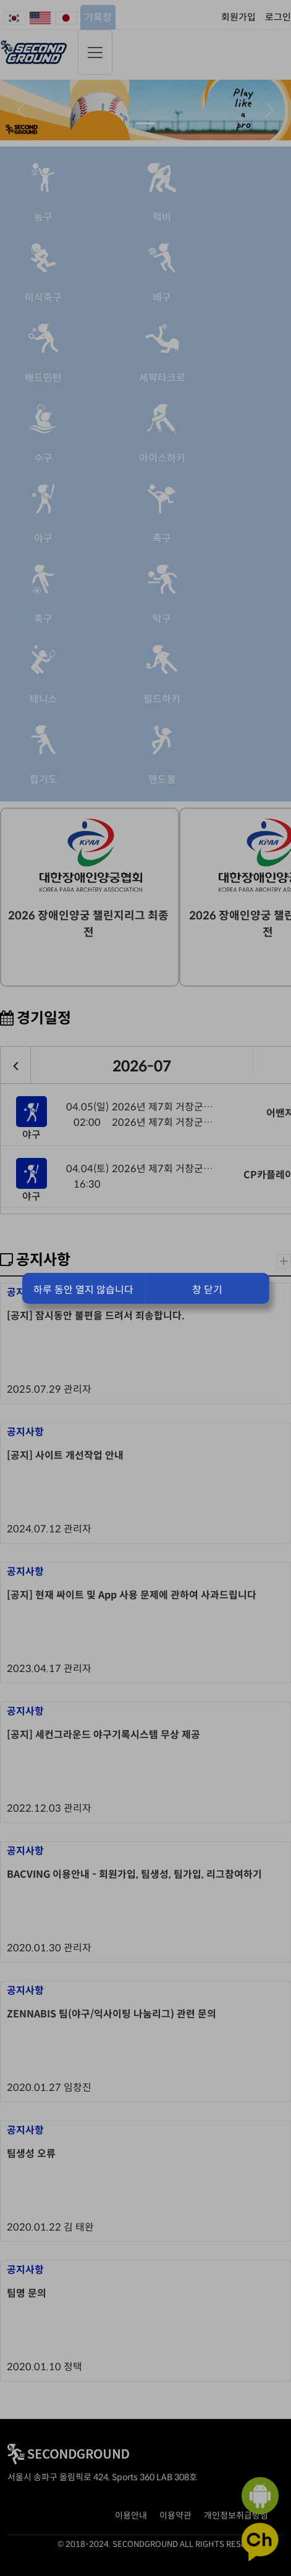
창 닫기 (207, 1289)
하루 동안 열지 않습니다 (83, 1289)
